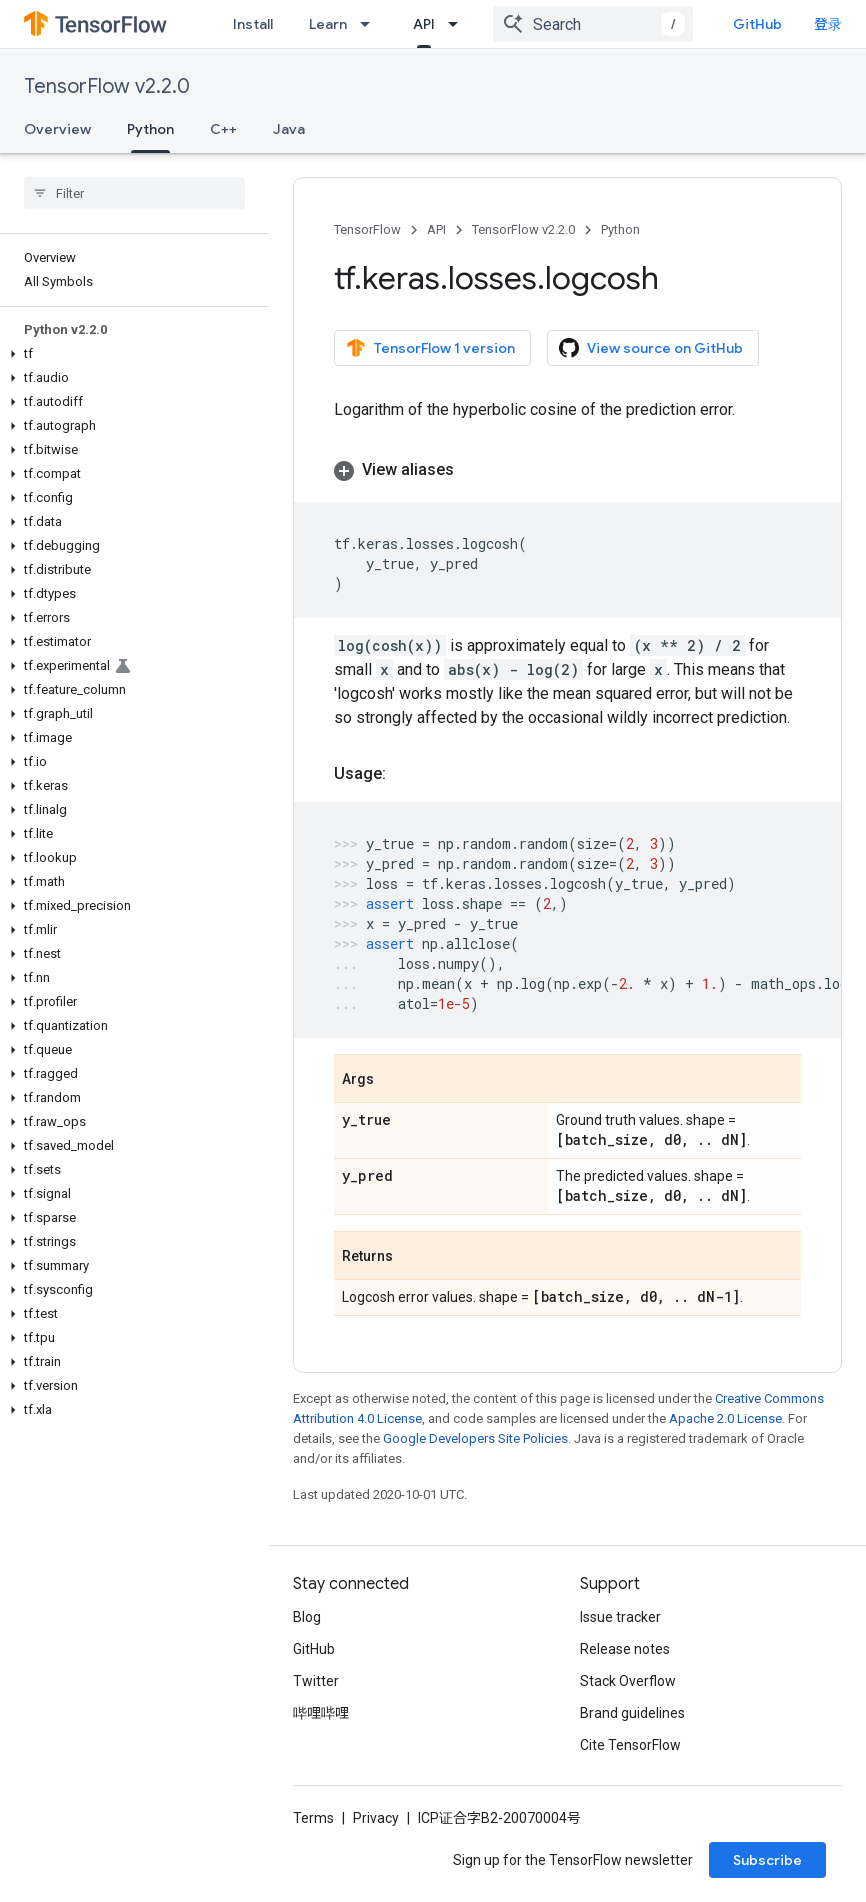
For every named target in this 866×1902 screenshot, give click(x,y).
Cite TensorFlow (630, 1745)
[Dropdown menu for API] (459, 24)
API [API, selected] (424, 24)
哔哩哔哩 (321, 1713)
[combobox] (593, 24)
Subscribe (767, 1860)
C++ (223, 129)
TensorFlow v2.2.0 (107, 86)
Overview (57, 129)
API (436, 229)
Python (620, 229)
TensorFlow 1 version (430, 348)
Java (289, 129)
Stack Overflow (628, 1681)
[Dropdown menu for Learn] (371, 24)
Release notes (625, 1649)
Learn (328, 24)
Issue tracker (620, 1617)
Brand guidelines (632, 1713)
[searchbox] (134, 193)
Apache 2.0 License (725, 1418)
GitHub (757, 24)
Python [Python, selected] (150, 129)
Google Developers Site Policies (475, 1438)
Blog (307, 1617)
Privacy (376, 1818)
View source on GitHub (651, 348)
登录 (828, 24)
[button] (130, 354)
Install (253, 24)
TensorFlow (367, 229)
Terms (313, 1818)
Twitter (316, 1681)
